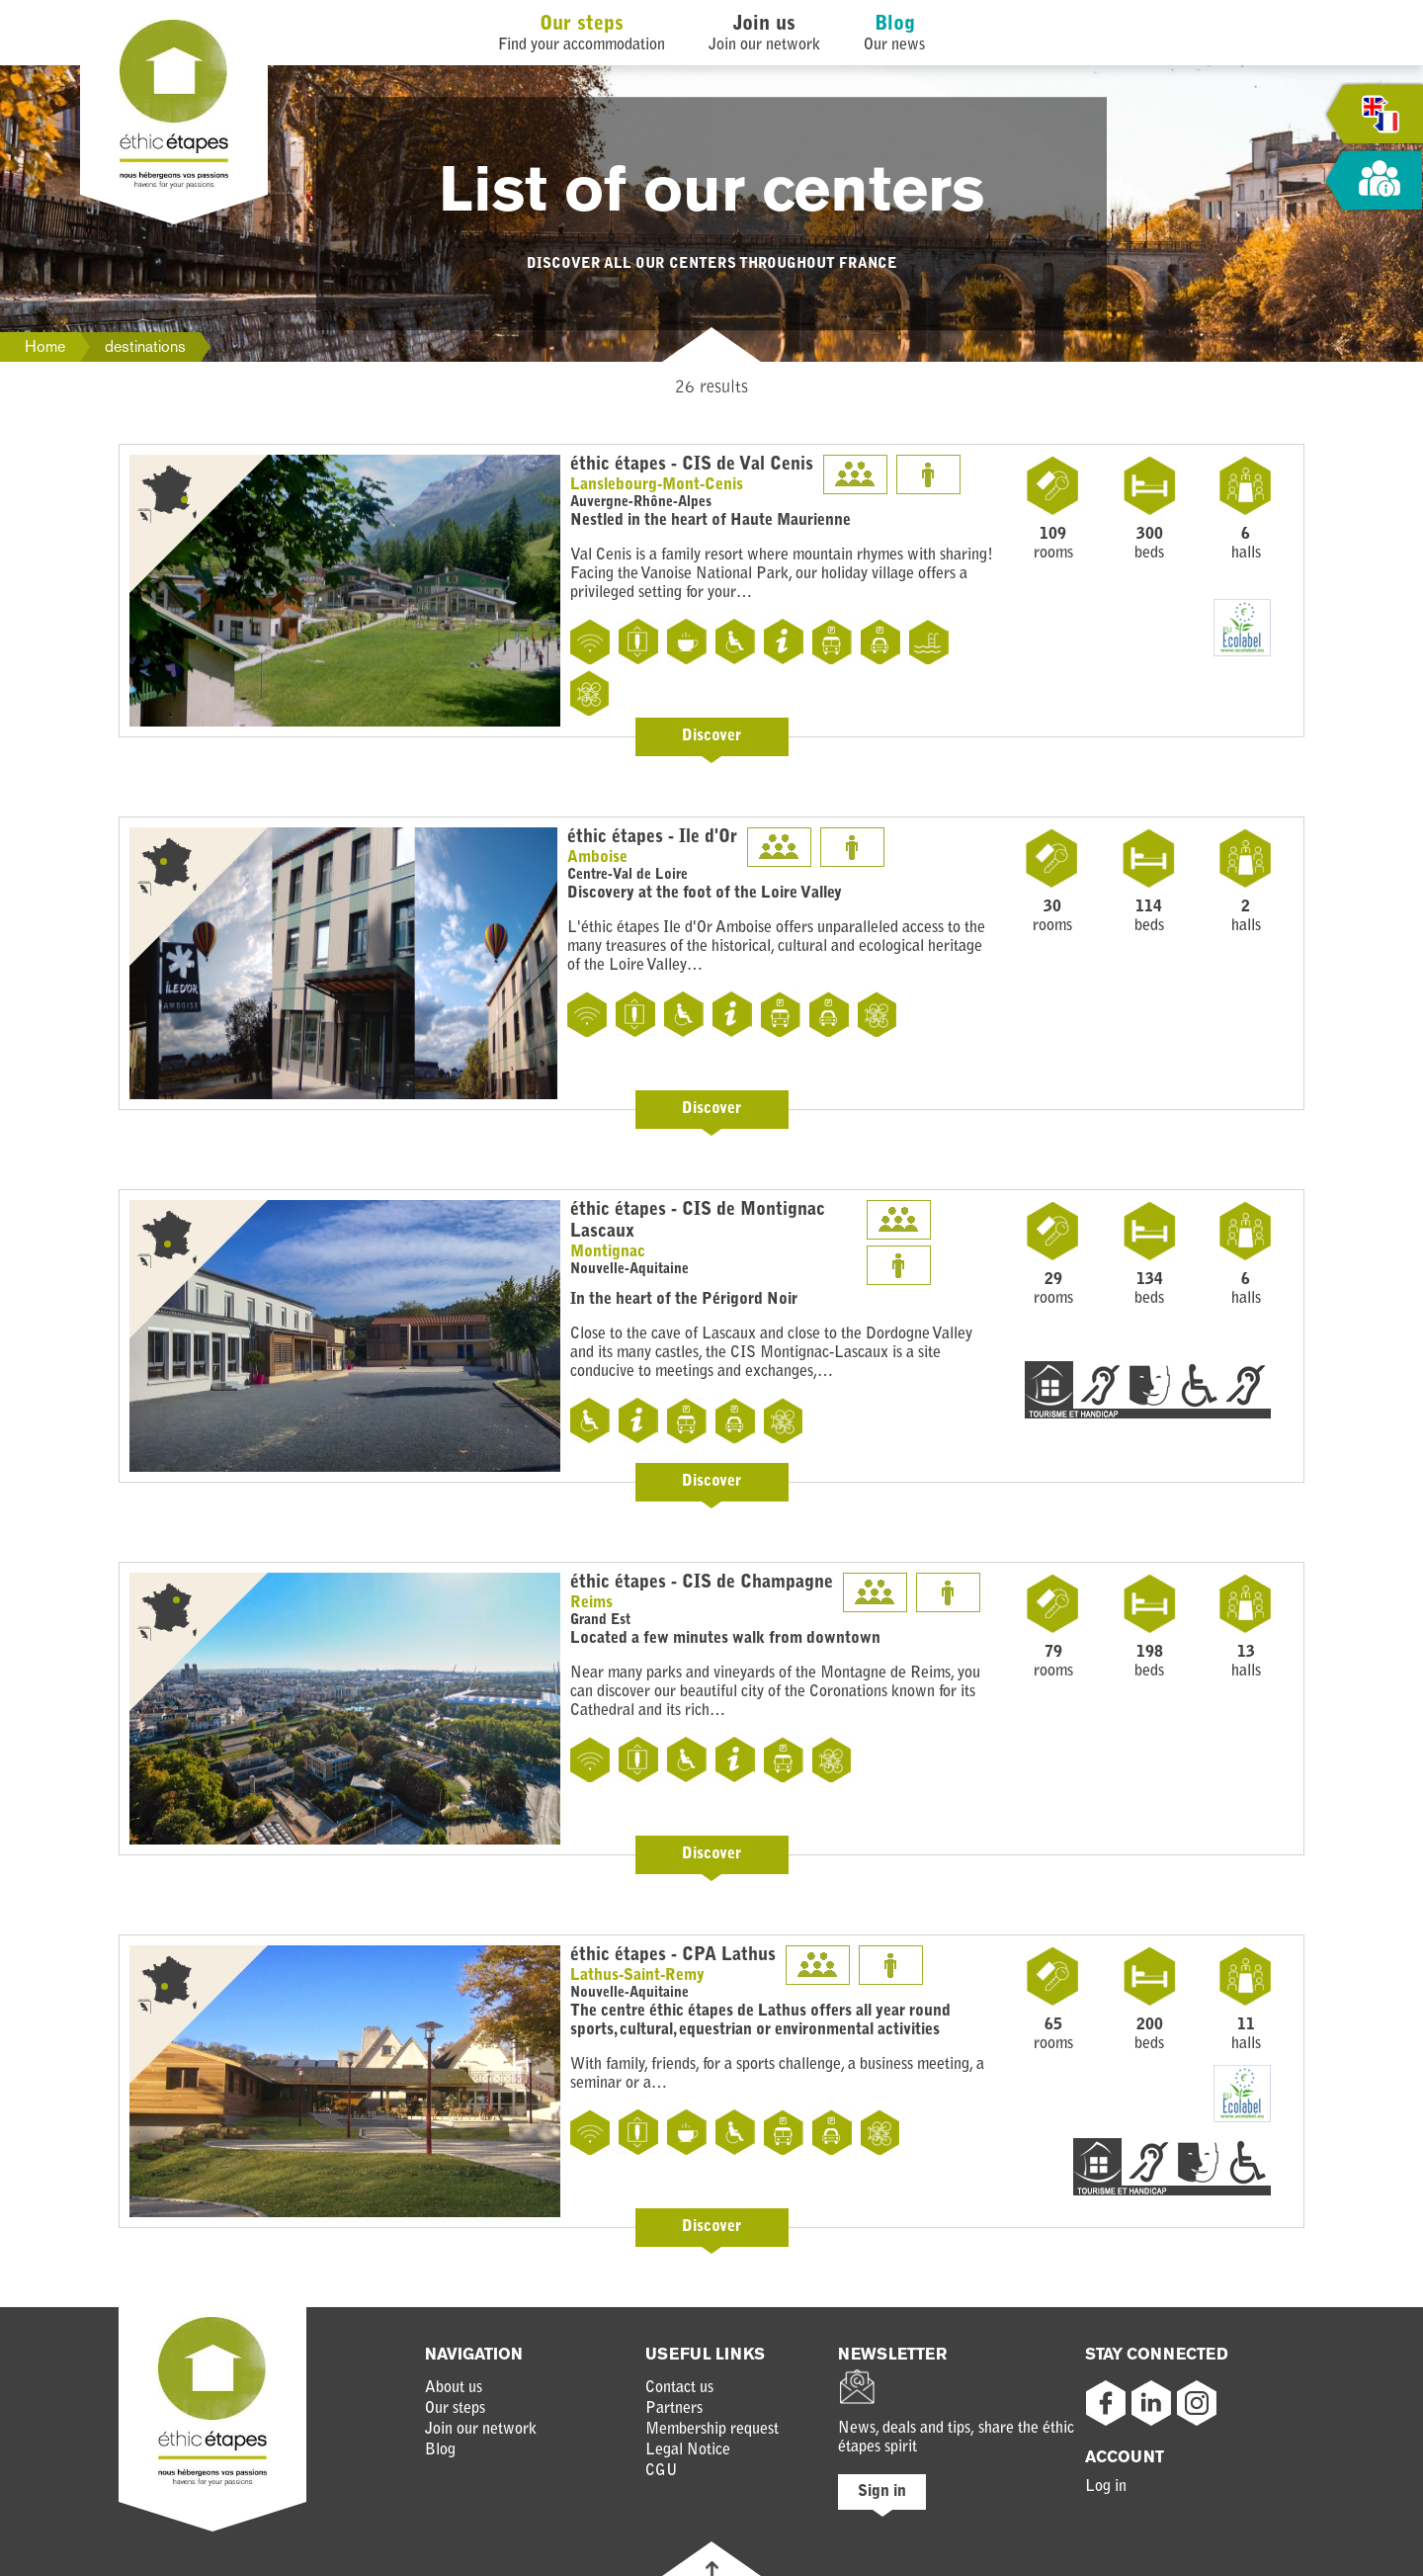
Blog (895, 25)
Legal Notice (687, 2450)
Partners (674, 2409)
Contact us (679, 2388)
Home (45, 346)
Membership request (712, 2430)
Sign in (882, 2492)
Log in (1106, 2487)
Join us (764, 25)
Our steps (582, 25)
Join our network (481, 2430)
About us (453, 2388)
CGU (661, 2471)
